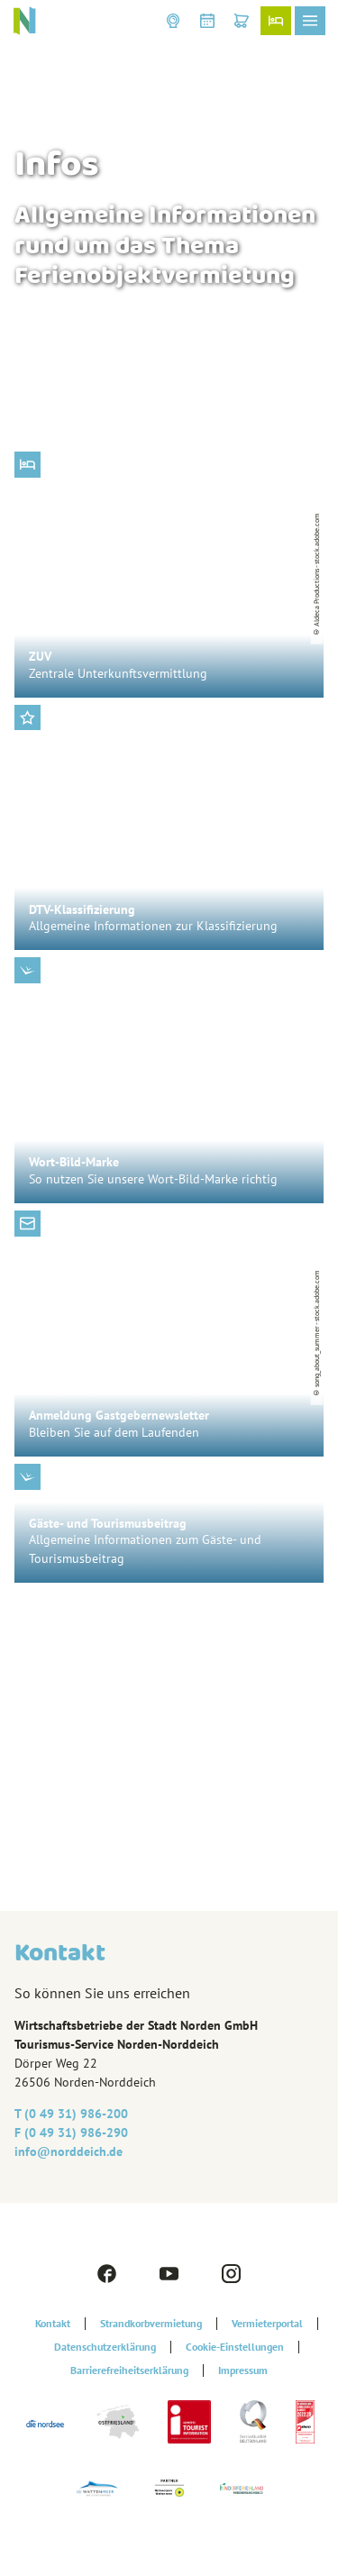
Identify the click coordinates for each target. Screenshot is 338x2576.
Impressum (243, 2370)
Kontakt (52, 2323)
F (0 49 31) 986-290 (71, 2132)
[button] (173, 20)
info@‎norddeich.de (68, 2151)
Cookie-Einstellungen (235, 2347)
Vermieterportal (267, 2323)
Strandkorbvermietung (151, 2323)
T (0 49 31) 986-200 (71, 2114)
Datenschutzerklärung (105, 2347)
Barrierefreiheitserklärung (129, 2370)
